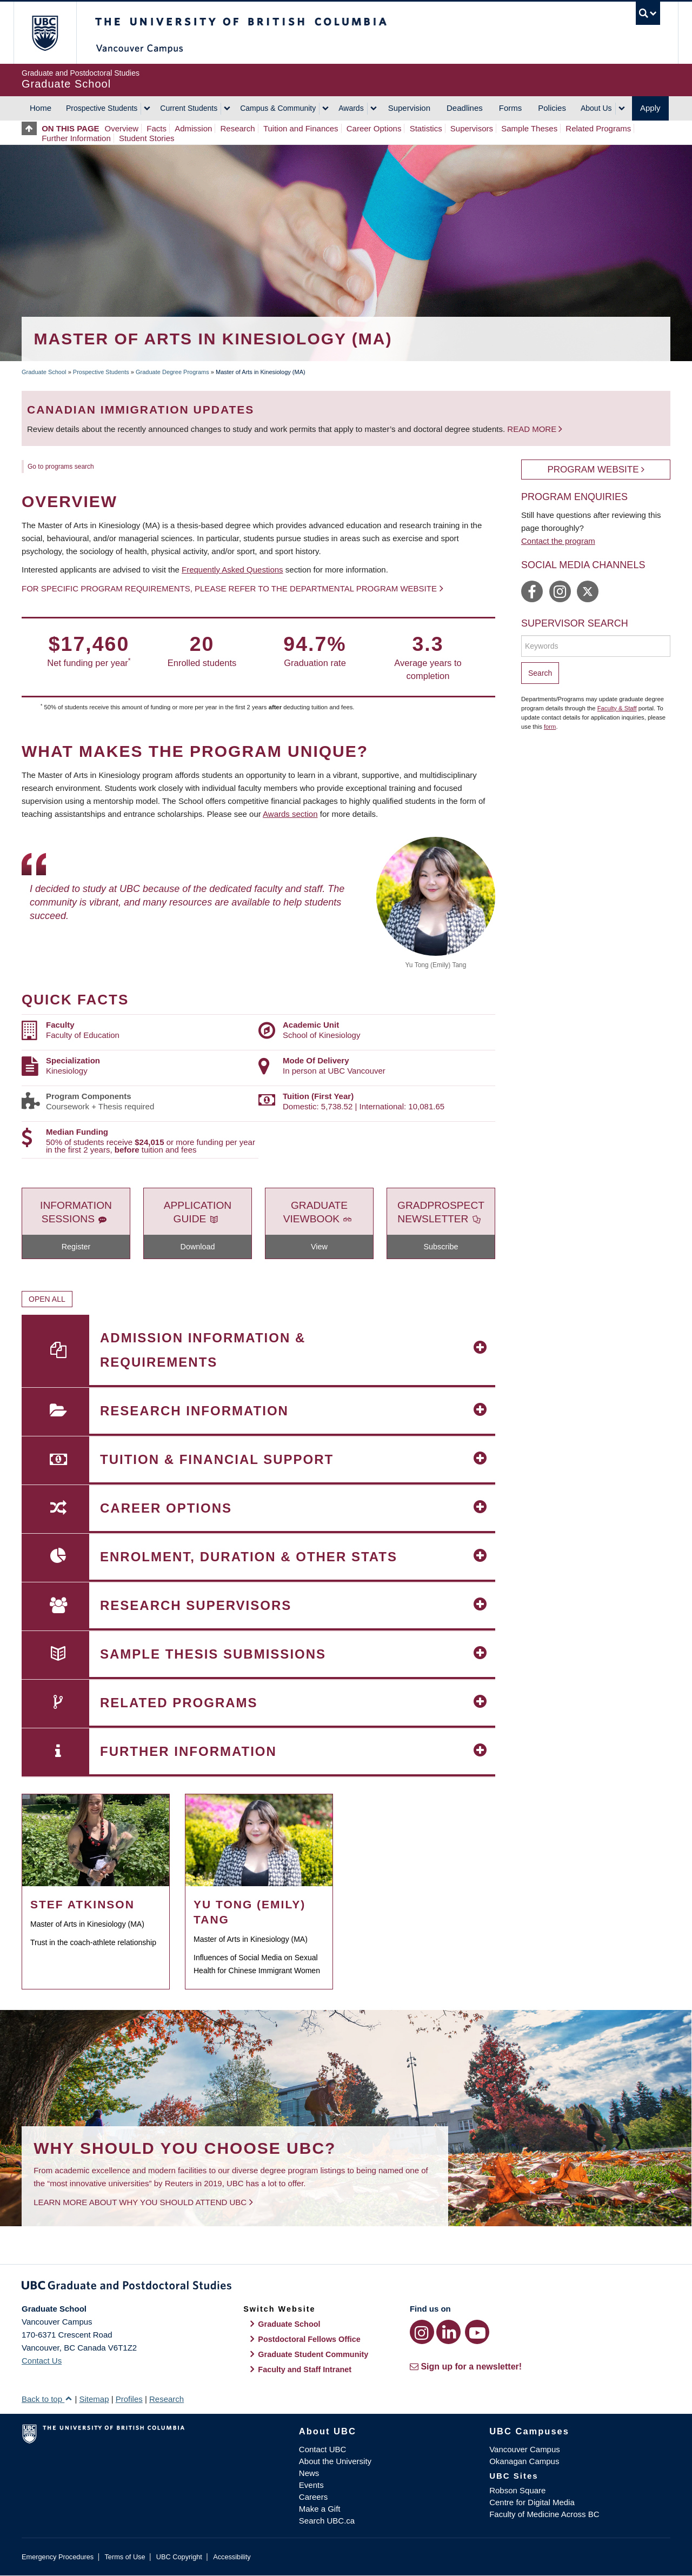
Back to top (47, 2399)
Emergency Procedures (58, 2557)
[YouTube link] (477, 2332)
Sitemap (94, 2399)
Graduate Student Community (313, 2354)
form (550, 726)
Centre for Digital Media (532, 2502)
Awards (350, 108)
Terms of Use (124, 2557)
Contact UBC (323, 2449)
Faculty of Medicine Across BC (544, 2514)
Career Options (374, 128)
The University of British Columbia (45, 33)
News (309, 2473)
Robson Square (517, 2490)
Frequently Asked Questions (232, 569)
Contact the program (558, 540)
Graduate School (44, 372)
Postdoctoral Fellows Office (309, 2339)
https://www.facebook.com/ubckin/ (532, 591)
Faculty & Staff (617, 708)
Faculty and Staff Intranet (304, 2369)
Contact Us (42, 2360)
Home (40, 107)
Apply (650, 107)
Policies (552, 107)
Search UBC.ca (327, 2520)
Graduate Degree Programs (172, 372)
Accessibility (231, 2557)
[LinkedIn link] (448, 2332)
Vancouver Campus (524, 2449)
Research (238, 128)
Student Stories (147, 138)
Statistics (426, 128)
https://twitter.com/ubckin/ (587, 591)
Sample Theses (529, 128)
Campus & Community (278, 108)
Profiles (129, 2399)
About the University (335, 2461)
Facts (157, 128)
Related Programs (598, 128)
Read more (532, 429)
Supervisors (471, 128)
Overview (122, 128)
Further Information (76, 138)
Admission (193, 128)
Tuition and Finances (300, 128)
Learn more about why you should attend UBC (140, 2202)
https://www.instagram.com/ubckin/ (560, 591)
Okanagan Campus (524, 2461)
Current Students (188, 108)
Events (311, 2485)
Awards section (290, 813)
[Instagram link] (422, 2332)
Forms (510, 107)
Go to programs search (61, 466)
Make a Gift (320, 2508)
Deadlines (465, 107)
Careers (313, 2496)
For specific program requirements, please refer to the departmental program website (229, 588)
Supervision (409, 107)
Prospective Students (101, 108)
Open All (47, 1299)
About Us (596, 108)
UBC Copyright (179, 2557)
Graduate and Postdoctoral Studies (346, 2287)
